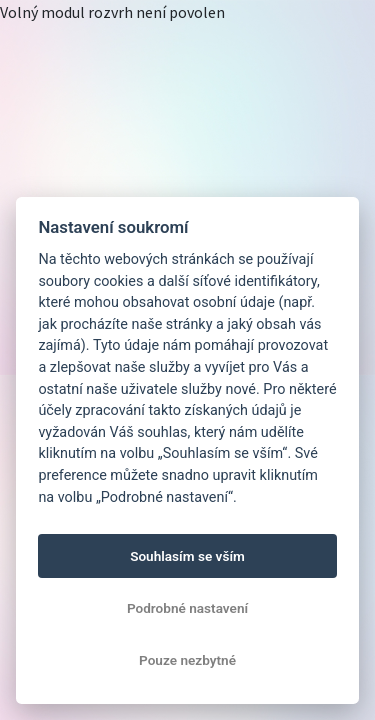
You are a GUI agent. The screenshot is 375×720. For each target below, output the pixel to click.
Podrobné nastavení (187, 608)
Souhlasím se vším (187, 556)
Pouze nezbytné (187, 660)
